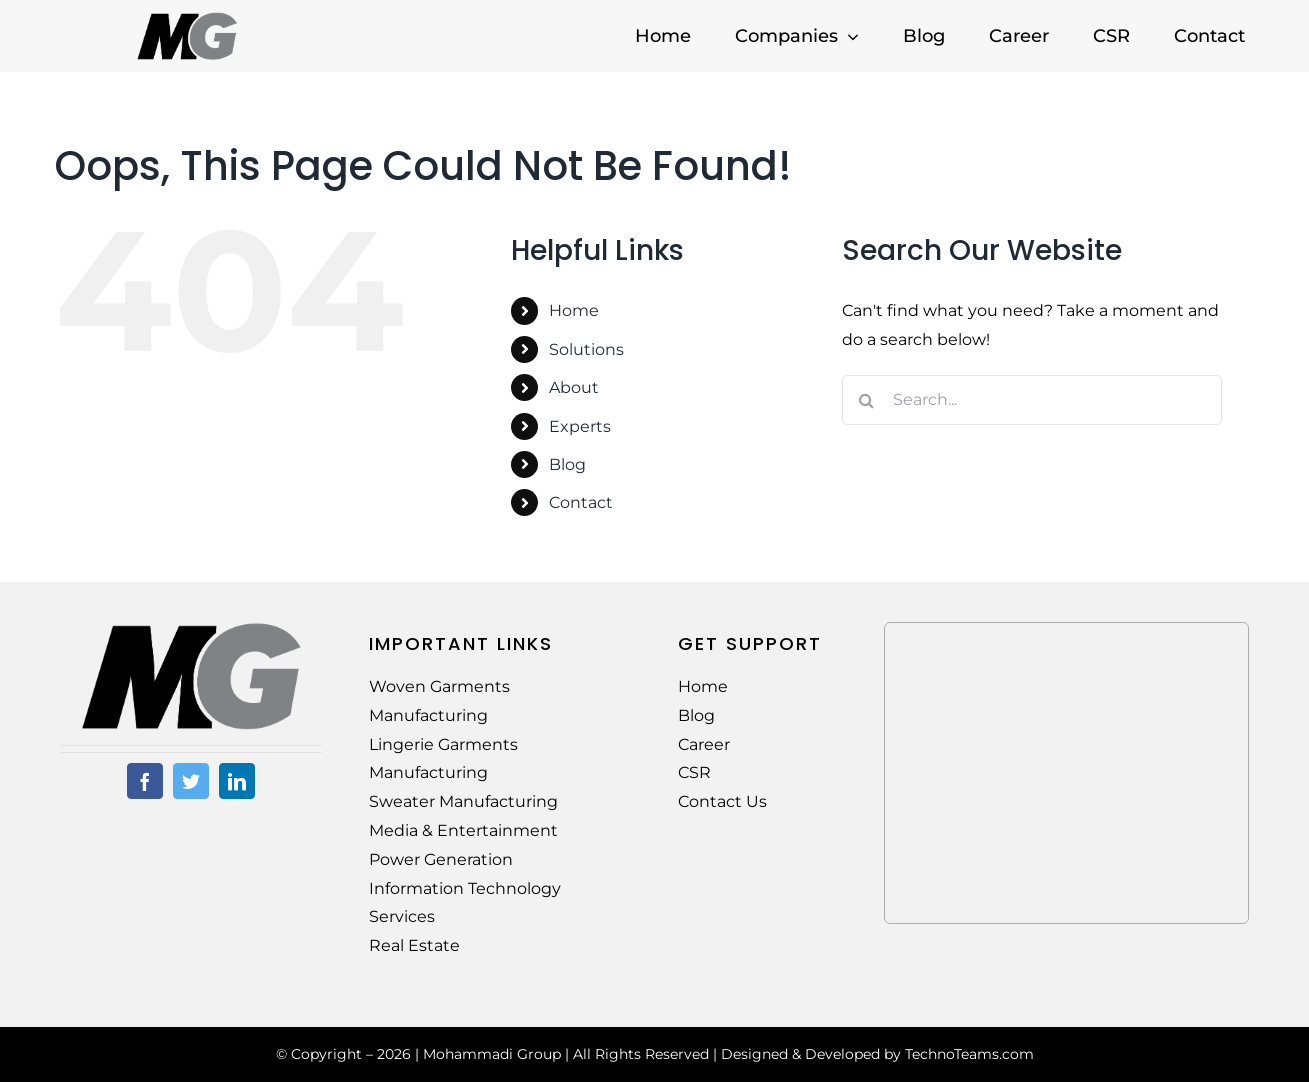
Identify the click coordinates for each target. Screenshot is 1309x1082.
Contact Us (722, 801)
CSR (694, 772)
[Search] (867, 400)
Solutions (586, 349)
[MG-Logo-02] (191, 629)
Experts (580, 426)
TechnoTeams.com (969, 1054)
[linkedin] (237, 781)
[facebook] (145, 781)
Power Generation (441, 859)
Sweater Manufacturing (463, 801)
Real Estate (414, 945)
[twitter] (191, 781)
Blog (567, 464)
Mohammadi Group (492, 1054)
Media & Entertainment (463, 830)
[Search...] (1032, 400)
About (574, 387)
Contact (581, 502)
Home (574, 310)
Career (704, 744)
